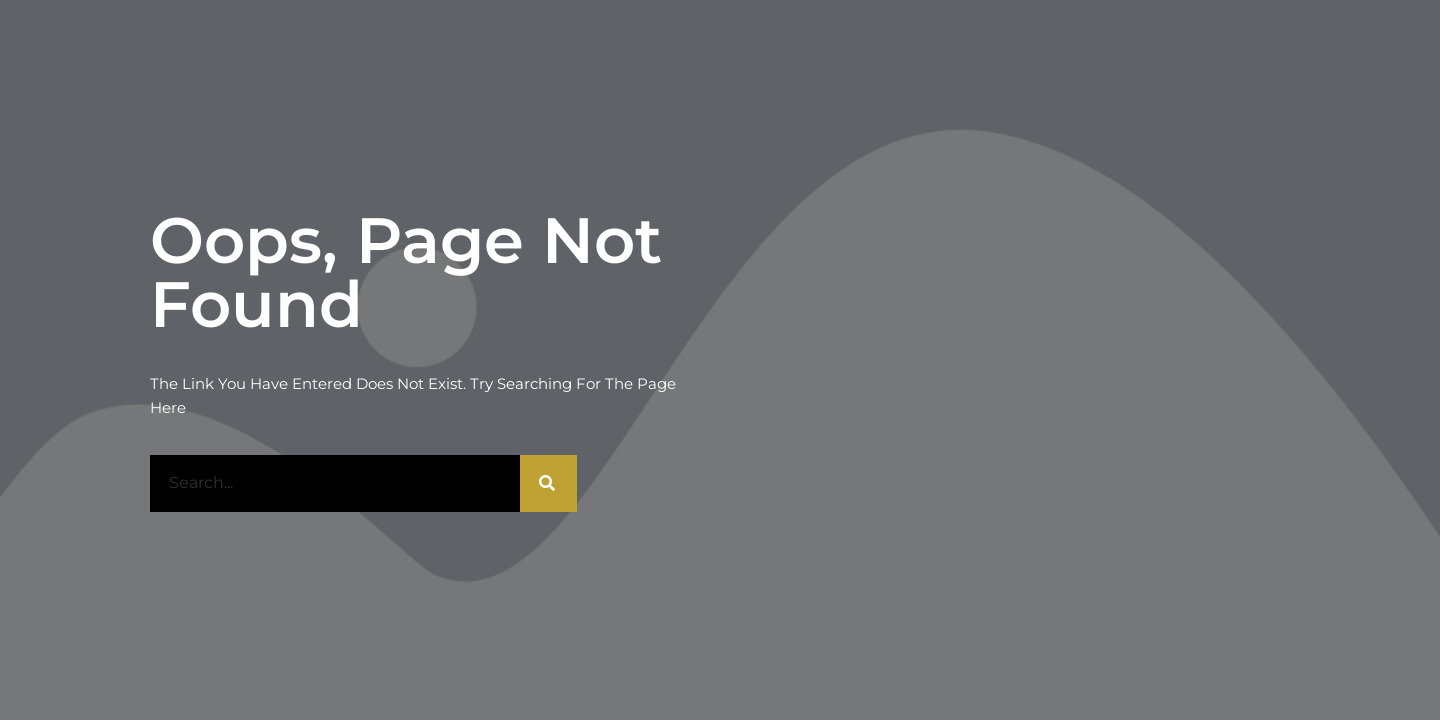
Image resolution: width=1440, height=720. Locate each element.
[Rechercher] (548, 483)
